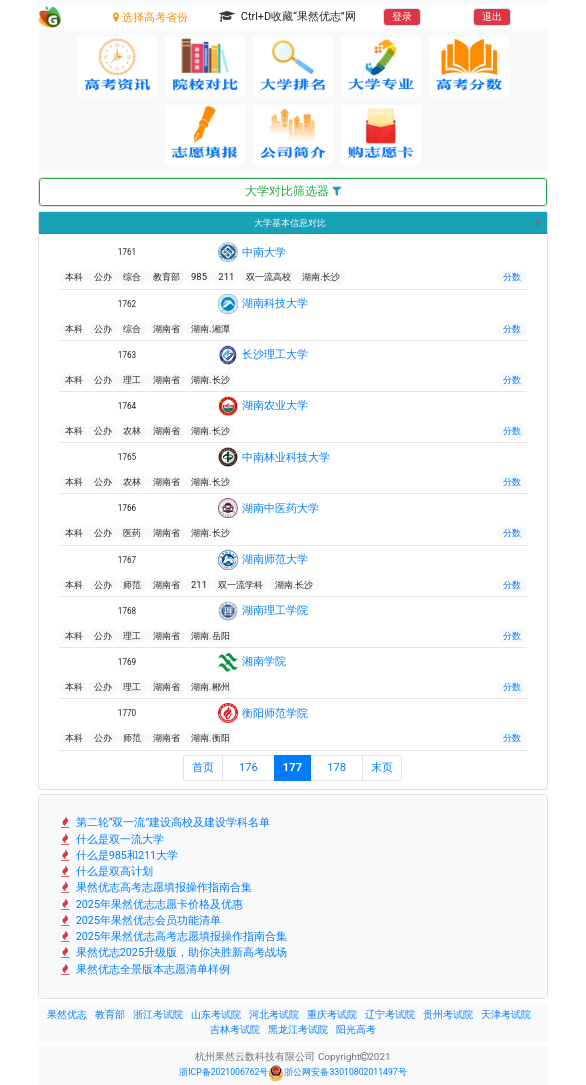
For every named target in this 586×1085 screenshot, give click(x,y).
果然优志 (67, 1014)
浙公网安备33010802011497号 (337, 1073)
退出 (492, 16)
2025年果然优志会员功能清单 (140, 920)
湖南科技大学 (275, 303)
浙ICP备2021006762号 (223, 1072)
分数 (512, 276)
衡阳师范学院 (275, 713)
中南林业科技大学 (286, 457)
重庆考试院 (332, 1014)
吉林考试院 (235, 1029)
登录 (402, 16)
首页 (203, 767)
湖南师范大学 (275, 559)
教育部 (110, 1014)
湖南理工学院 (275, 610)
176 (248, 767)
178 (336, 767)
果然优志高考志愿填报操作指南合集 (155, 887)
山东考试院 (216, 1014)
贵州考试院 (448, 1014)
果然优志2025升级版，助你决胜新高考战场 (173, 952)
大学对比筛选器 (293, 191)
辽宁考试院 (390, 1014)
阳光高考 (356, 1029)
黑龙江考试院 (298, 1029)
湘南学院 (264, 661)
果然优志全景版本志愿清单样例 (144, 969)
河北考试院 (274, 1014)
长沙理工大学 (275, 354)
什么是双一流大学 (111, 839)
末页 (382, 767)
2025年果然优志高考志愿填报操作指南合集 (173, 936)
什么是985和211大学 (118, 855)
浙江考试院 (158, 1014)
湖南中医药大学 (280, 508)
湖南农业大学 (275, 405)
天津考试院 (506, 1014)
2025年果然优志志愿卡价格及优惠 (151, 904)
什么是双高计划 (106, 871)
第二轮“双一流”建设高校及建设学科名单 (164, 822)
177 (292, 767)
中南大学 (264, 252)
